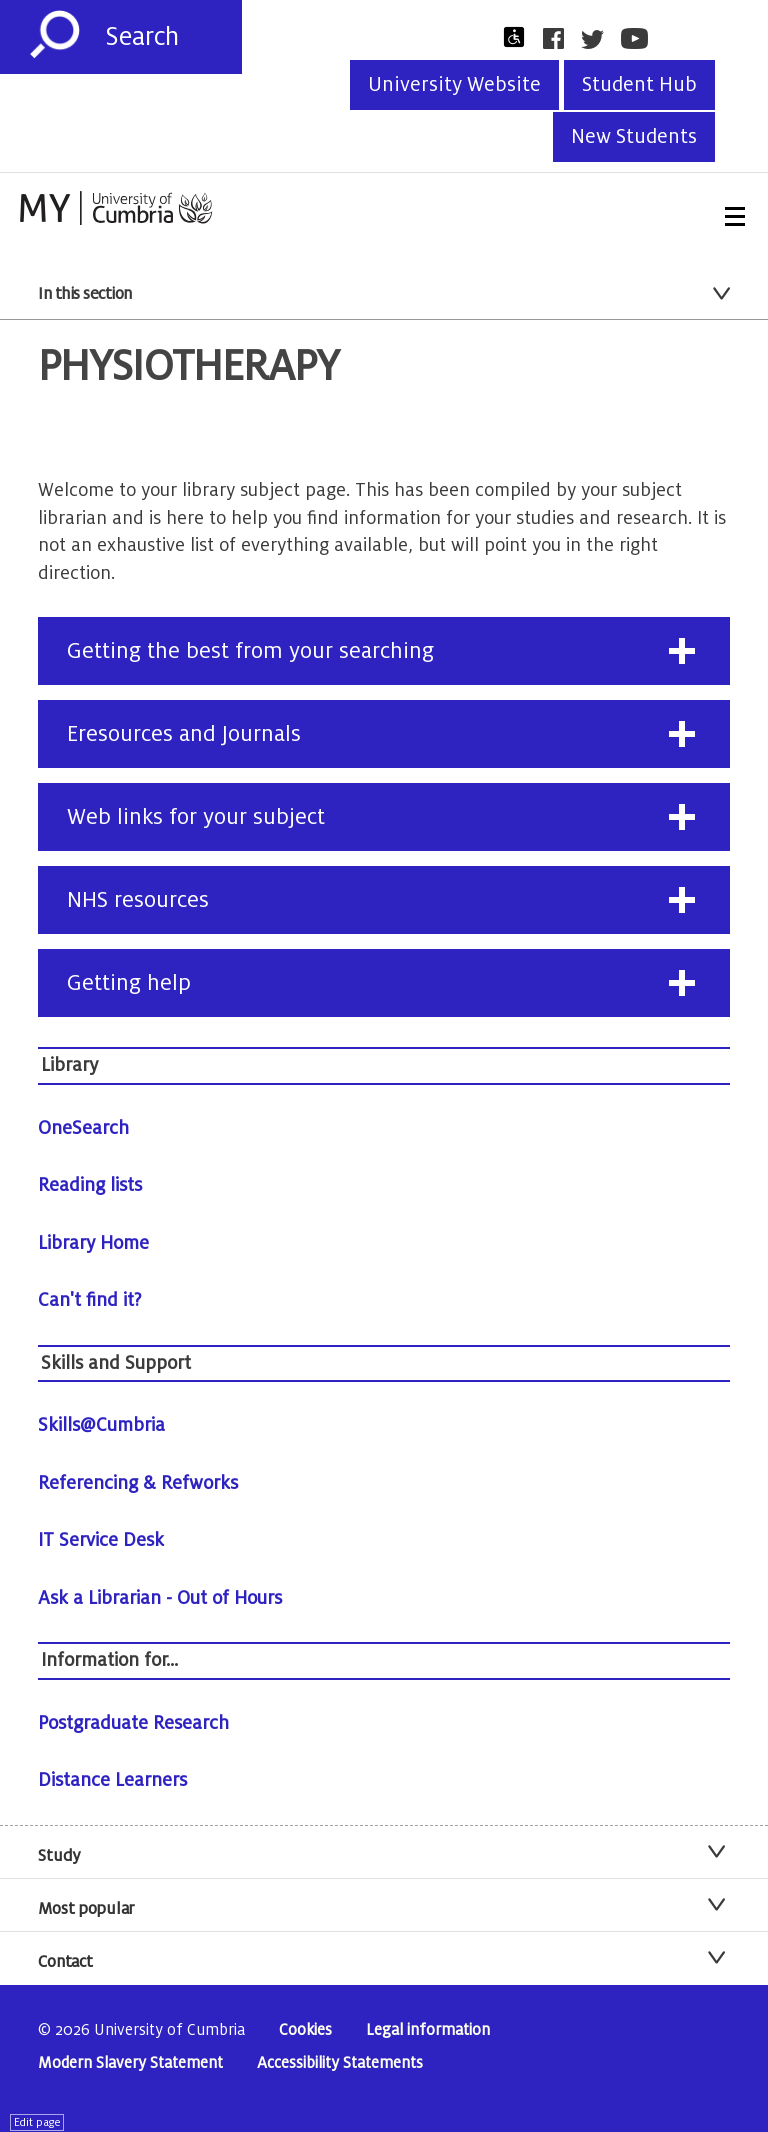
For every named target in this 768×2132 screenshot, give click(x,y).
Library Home (93, 1243)
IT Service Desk (101, 1540)
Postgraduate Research (133, 1723)
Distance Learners (112, 1780)
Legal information (428, 2030)
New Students (634, 137)
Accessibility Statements (340, 2063)
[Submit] (55, 35)
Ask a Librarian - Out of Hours (160, 1598)
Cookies (305, 2030)
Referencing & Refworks (138, 1483)
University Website (454, 85)
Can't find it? (90, 1300)
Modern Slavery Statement (130, 2063)
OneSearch (83, 1128)
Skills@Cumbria (101, 1425)
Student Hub (639, 85)
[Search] (173, 37)
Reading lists (90, 1185)
